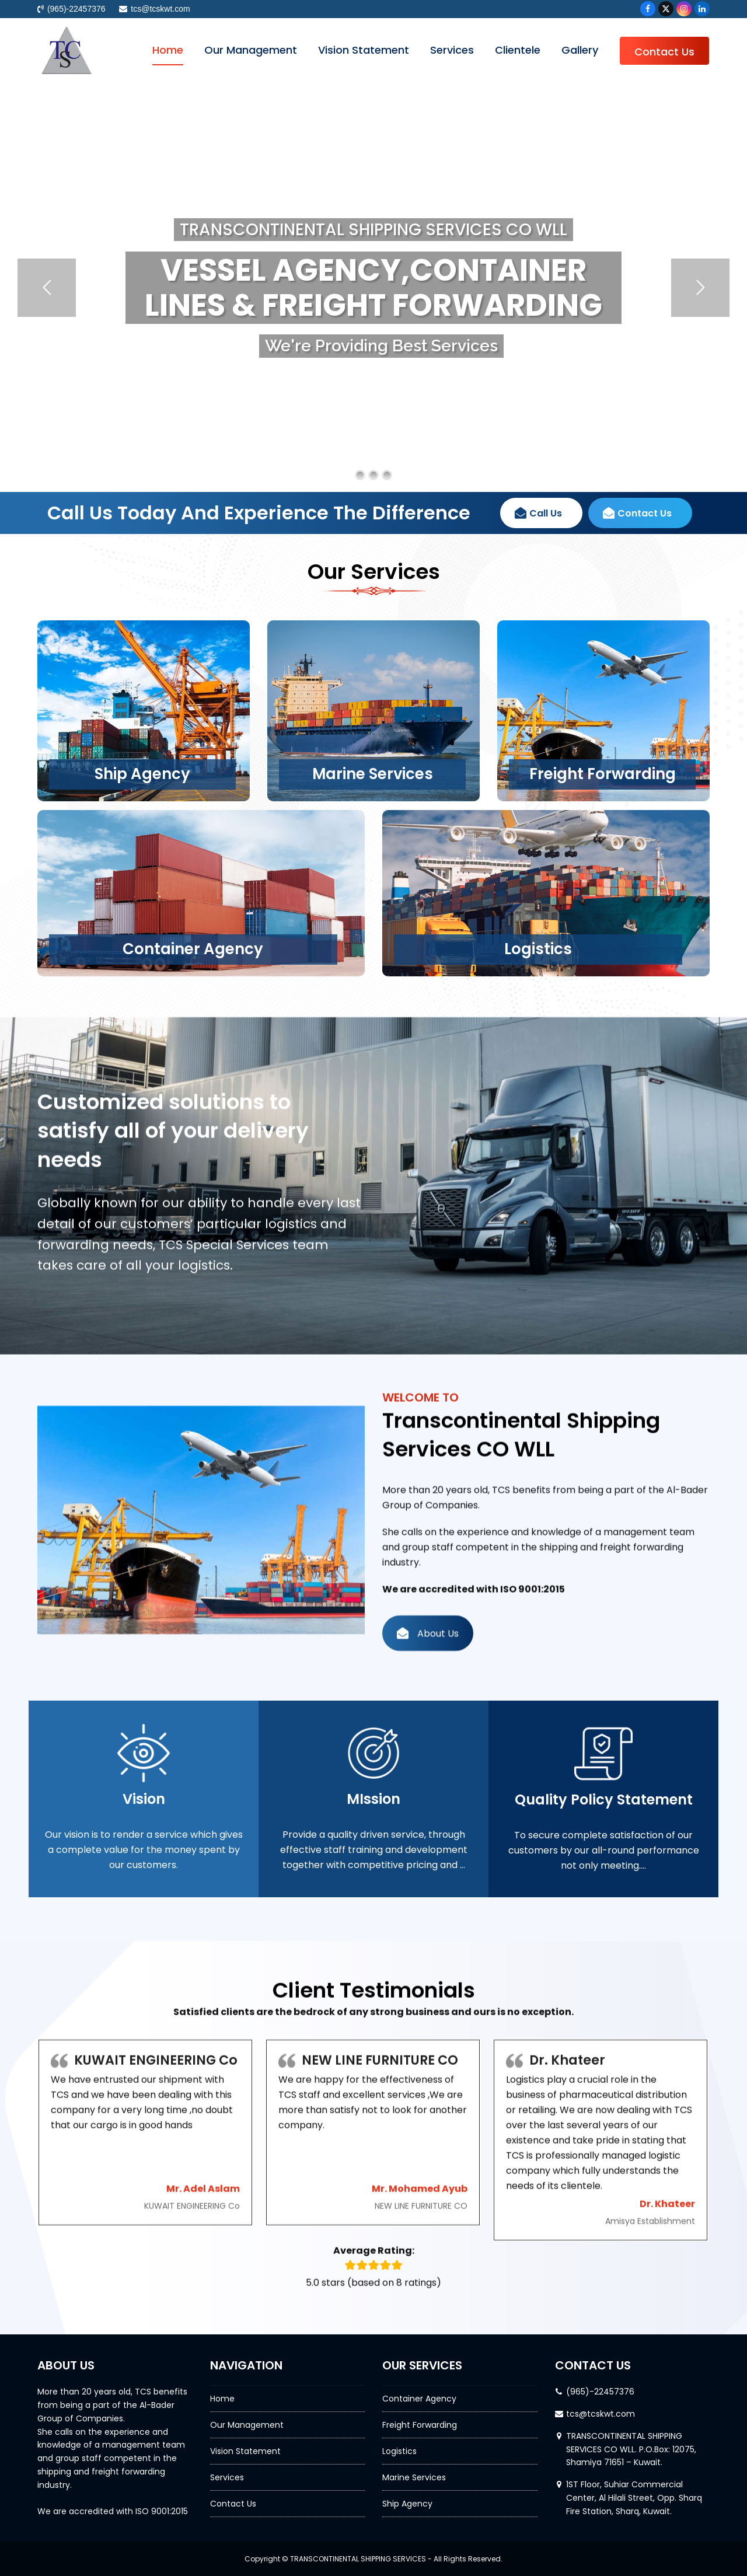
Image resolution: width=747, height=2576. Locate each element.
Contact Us (637, 554)
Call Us (538, 554)
